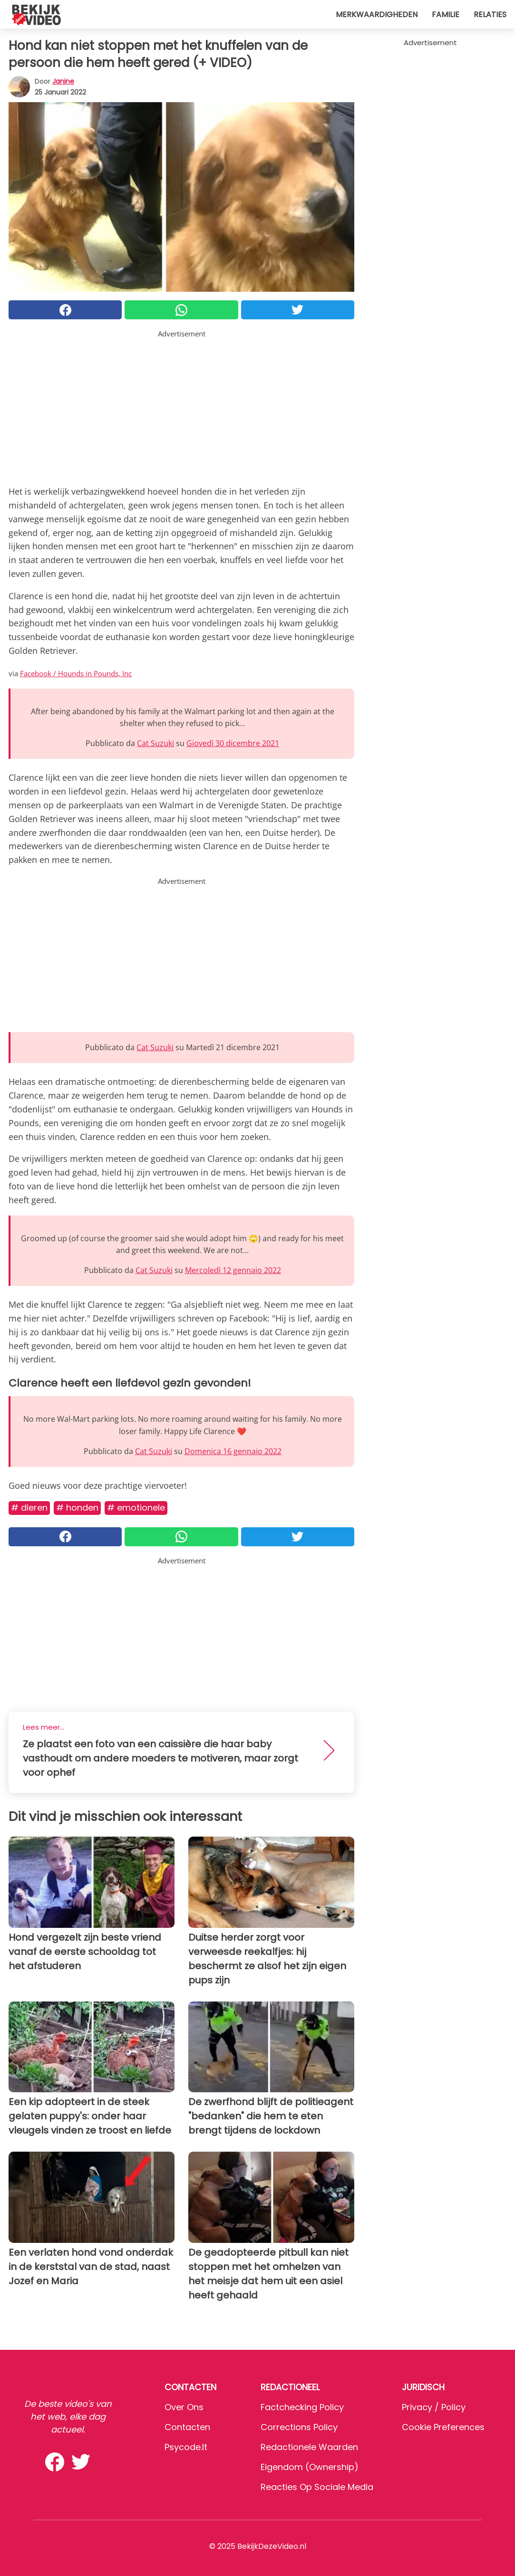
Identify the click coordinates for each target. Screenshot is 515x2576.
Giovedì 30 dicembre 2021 (232, 743)
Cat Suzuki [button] (155, 743)
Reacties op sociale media (317, 2487)
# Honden (77, 1507)
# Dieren (29, 1507)
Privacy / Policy (434, 2407)
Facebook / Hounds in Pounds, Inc (76, 673)
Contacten (187, 2427)
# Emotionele (136, 1507)
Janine (63, 81)
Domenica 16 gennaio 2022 (233, 1451)
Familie (445, 14)
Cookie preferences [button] (443, 2427)
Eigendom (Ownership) (310, 2467)
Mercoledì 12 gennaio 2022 (233, 1270)
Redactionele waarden (309, 2447)
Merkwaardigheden (377, 14)
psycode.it (186, 2447)
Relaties (490, 14)
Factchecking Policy (302, 2407)
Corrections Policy (299, 2427)
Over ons (184, 2407)
